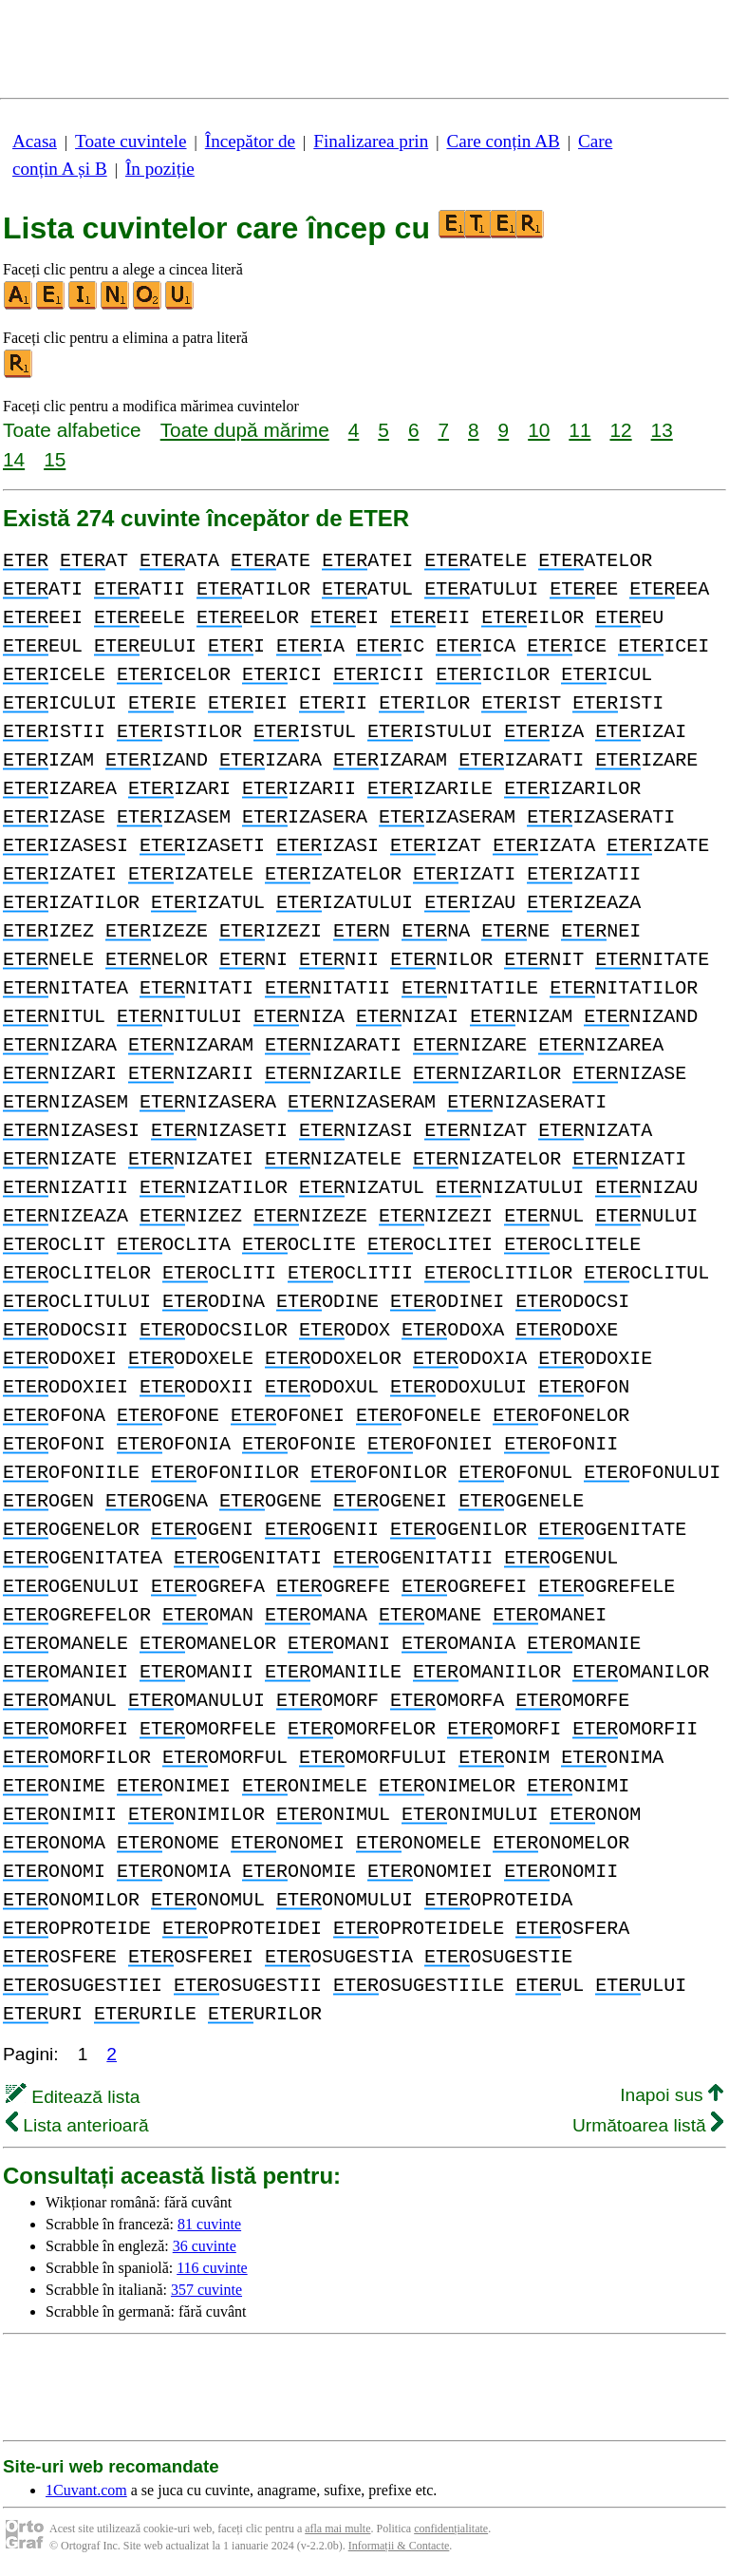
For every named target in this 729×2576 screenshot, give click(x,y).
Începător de (250, 141)
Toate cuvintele (130, 141)
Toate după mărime (244, 430)
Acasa (34, 141)
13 (662, 430)
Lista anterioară (77, 2125)
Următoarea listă (647, 2125)
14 (14, 459)
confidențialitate (451, 2528)
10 (539, 430)
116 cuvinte (212, 2268)
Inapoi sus (671, 2095)
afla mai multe (337, 2528)
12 (620, 430)
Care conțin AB (502, 141)
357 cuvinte (206, 2290)
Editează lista (73, 2097)
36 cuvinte (204, 2246)
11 (579, 430)
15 (54, 459)
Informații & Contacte (399, 2545)
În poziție (160, 169)
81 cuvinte (209, 2224)
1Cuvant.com (86, 2490)
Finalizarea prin (370, 141)
